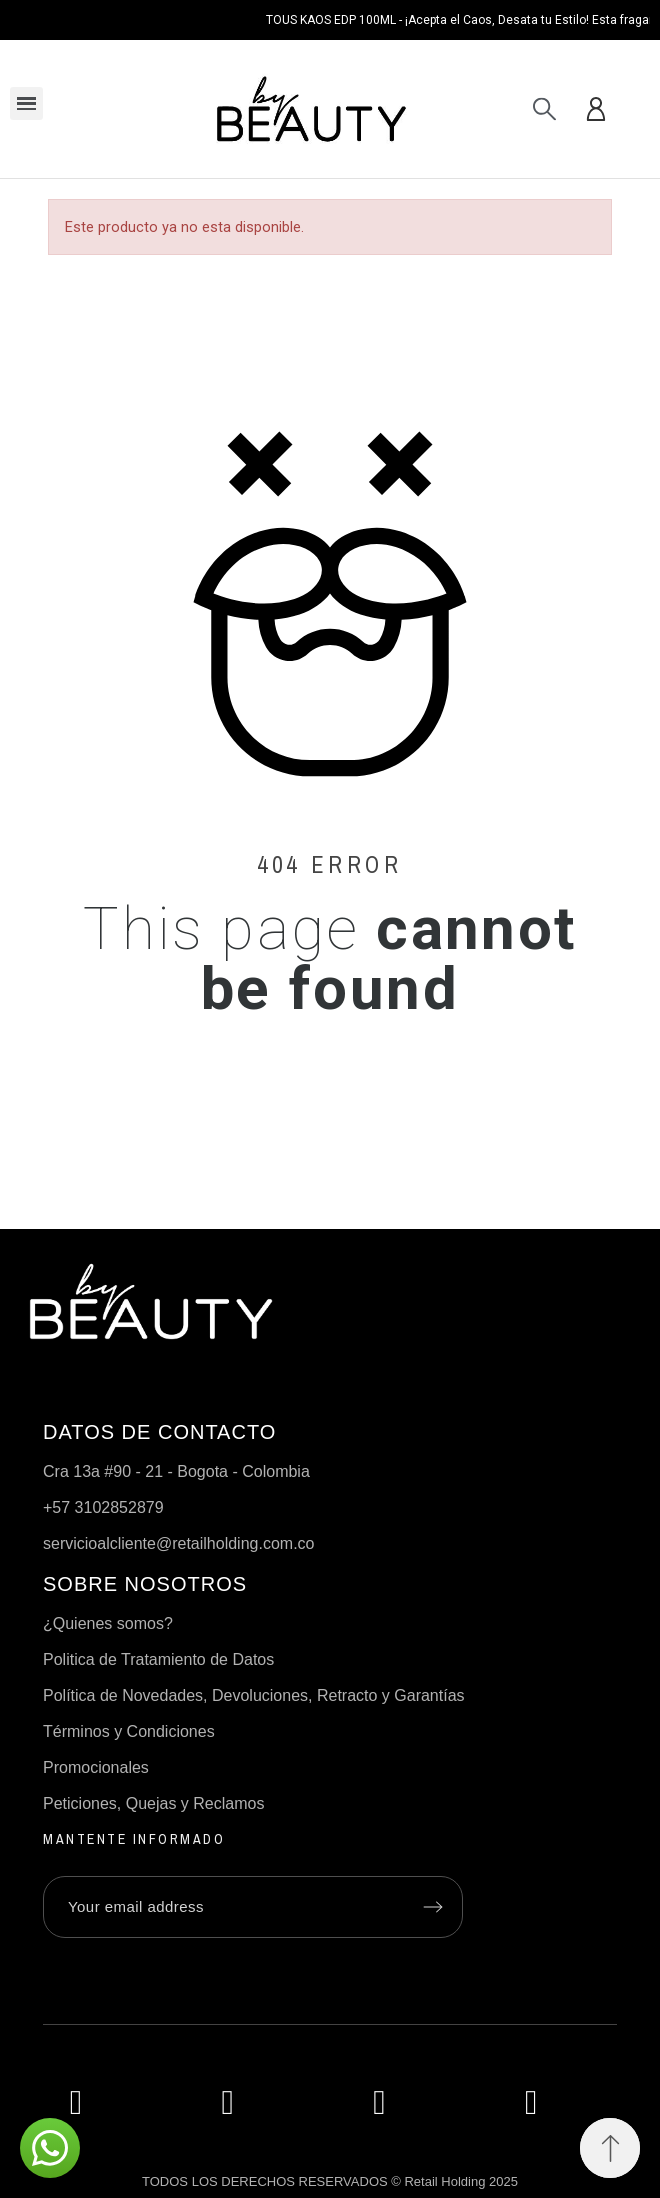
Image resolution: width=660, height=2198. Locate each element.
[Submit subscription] (433, 1907)
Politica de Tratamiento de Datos (158, 1659)
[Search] (544, 108)
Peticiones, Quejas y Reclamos (153, 1803)
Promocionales (96, 1767)
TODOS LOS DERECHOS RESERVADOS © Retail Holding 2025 (330, 2181)
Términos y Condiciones (129, 1731)
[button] (610, 2148)
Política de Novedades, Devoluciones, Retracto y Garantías (254, 1695)
